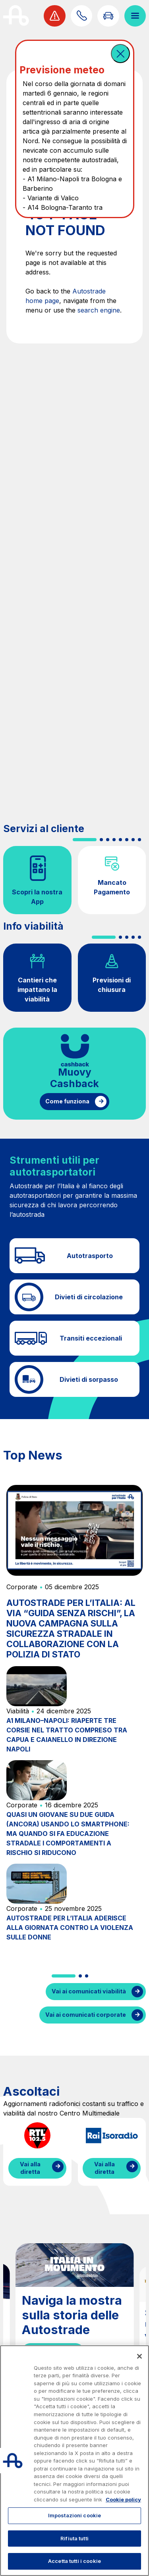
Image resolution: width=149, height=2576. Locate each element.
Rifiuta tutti (74, 2538)
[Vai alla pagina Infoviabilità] (108, 16)
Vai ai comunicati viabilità (89, 1991)
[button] (120, 53)
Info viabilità (33, 926)
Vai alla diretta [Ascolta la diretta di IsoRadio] (104, 2168)
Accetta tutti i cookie (74, 2561)
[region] (74, 2460)
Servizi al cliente (43, 828)
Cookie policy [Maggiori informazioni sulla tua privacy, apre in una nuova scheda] (123, 2499)
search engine (98, 310)
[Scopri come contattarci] (81, 16)
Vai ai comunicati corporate (85, 2014)
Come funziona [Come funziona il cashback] (67, 1101)
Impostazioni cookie (74, 2515)
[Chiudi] (139, 2356)
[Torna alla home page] (16, 16)
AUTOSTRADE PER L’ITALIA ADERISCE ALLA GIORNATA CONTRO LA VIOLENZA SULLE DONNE (69, 1927)
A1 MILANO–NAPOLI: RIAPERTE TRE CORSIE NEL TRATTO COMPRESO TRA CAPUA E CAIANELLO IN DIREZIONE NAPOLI (66, 1735)
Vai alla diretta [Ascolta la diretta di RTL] (30, 2168)
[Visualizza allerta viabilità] (54, 16)
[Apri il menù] (135, 16)
